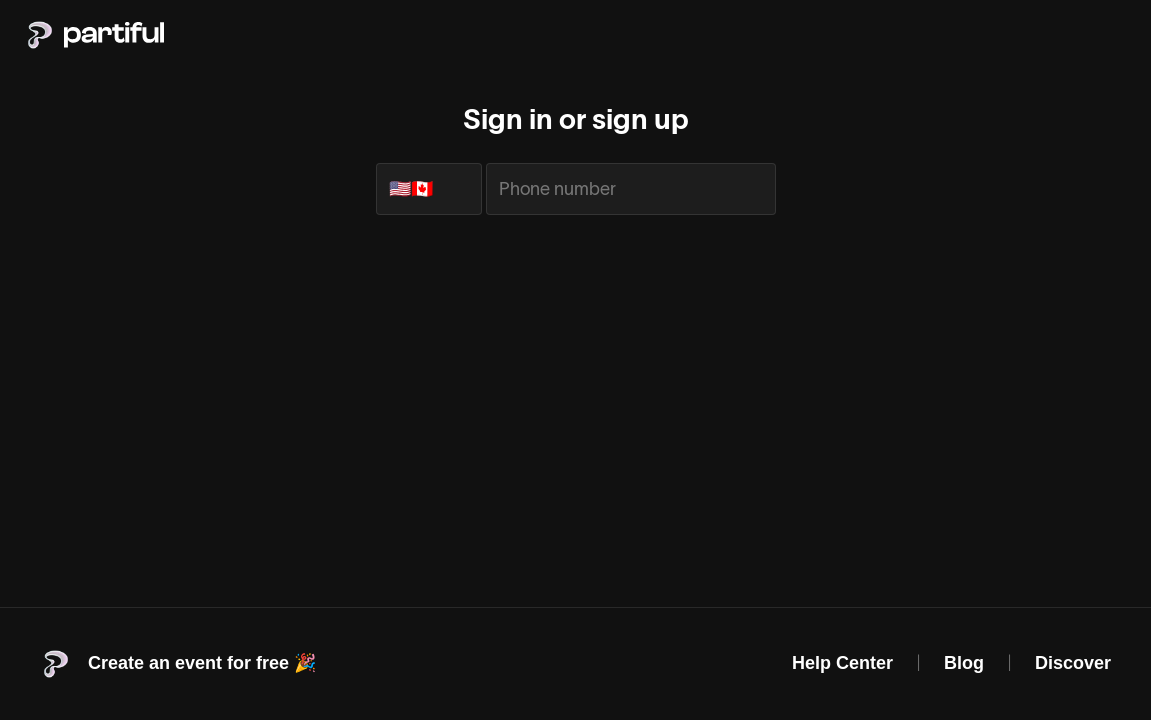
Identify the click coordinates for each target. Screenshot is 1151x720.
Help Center (842, 663)
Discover (1073, 663)
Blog (964, 663)
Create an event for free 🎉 (202, 663)
